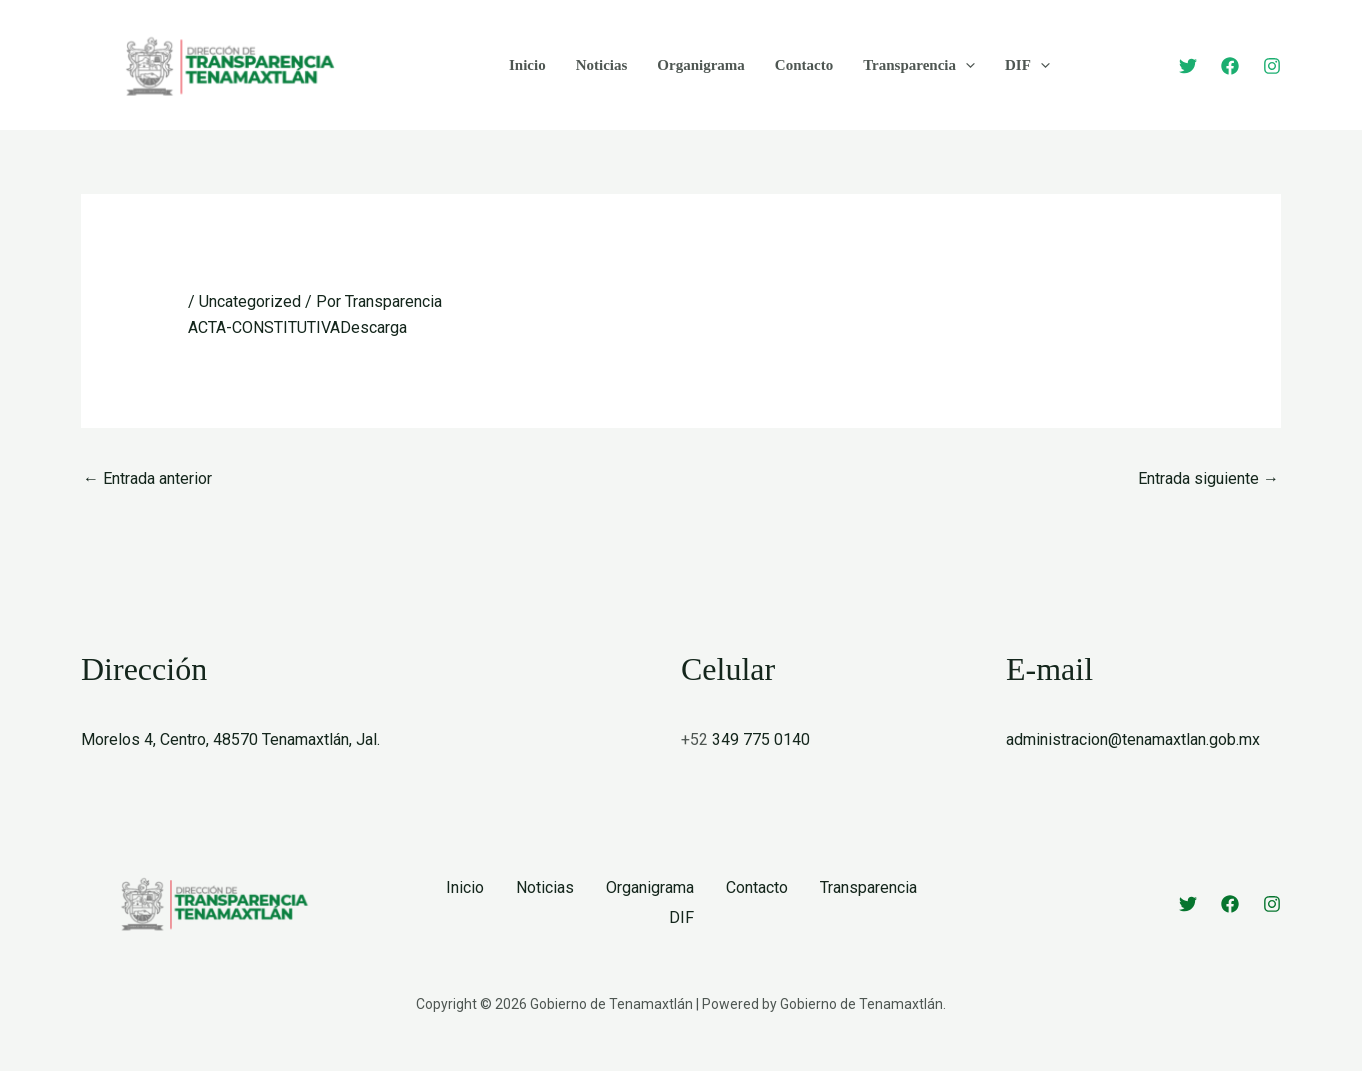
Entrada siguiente (1208, 478)
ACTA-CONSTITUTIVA (264, 327)
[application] (965, 65)
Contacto (804, 65)
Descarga (373, 327)
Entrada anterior (147, 478)
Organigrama (701, 65)
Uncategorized (250, 301)
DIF (1027, 65)
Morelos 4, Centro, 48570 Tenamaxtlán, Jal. (230, 739)
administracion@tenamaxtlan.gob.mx (1133, 739)
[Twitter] (1188, 66)
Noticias (602, 65)
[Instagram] (1272, 66)
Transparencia (919, 65)
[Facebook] (1230, 66)
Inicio (527, 65)
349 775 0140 (761, 739)
